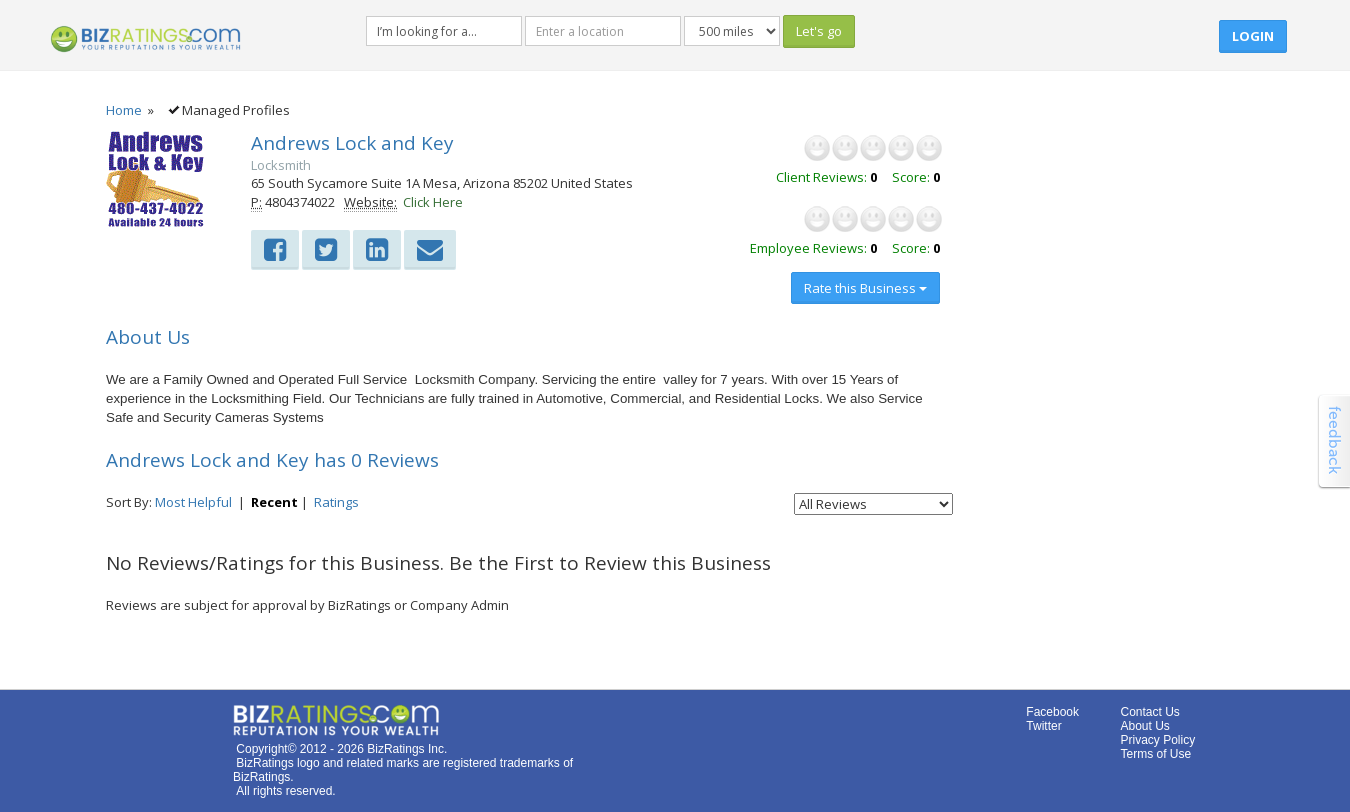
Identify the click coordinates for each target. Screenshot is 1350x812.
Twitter (1043, 726)
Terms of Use (1155, 754)
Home (124, 110)
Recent (274, 502)
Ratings (336, 502)
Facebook (1052, 712)
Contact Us (1149, 712)
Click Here (433, 202)
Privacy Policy (1157, 740)
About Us (1144, 726)
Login (1253, 36)
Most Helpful (193, 502)
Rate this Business (865, 288)
